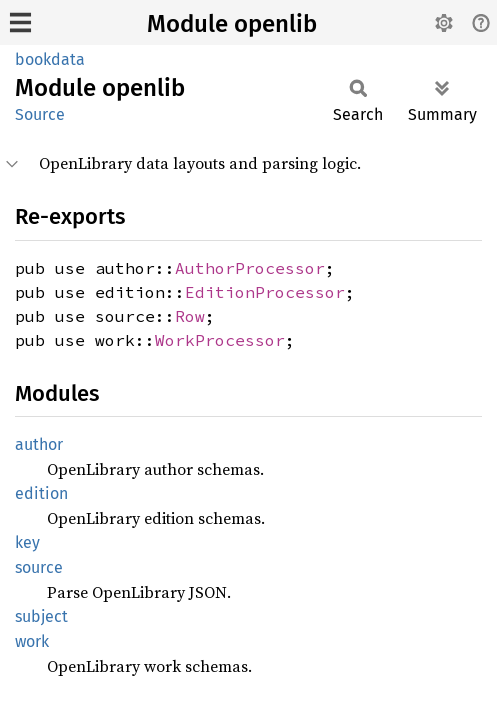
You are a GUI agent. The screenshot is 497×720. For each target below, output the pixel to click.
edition (41, 493)
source (39, 567)
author (39, 444)
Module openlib (232, 24)
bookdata (50, 59)
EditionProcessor (265, 292)
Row (190, 316)
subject (41, 616)
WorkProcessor (220, 340)
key (27, 542)
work (32, 641)
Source (40, 114)
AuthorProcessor (250, 268)
